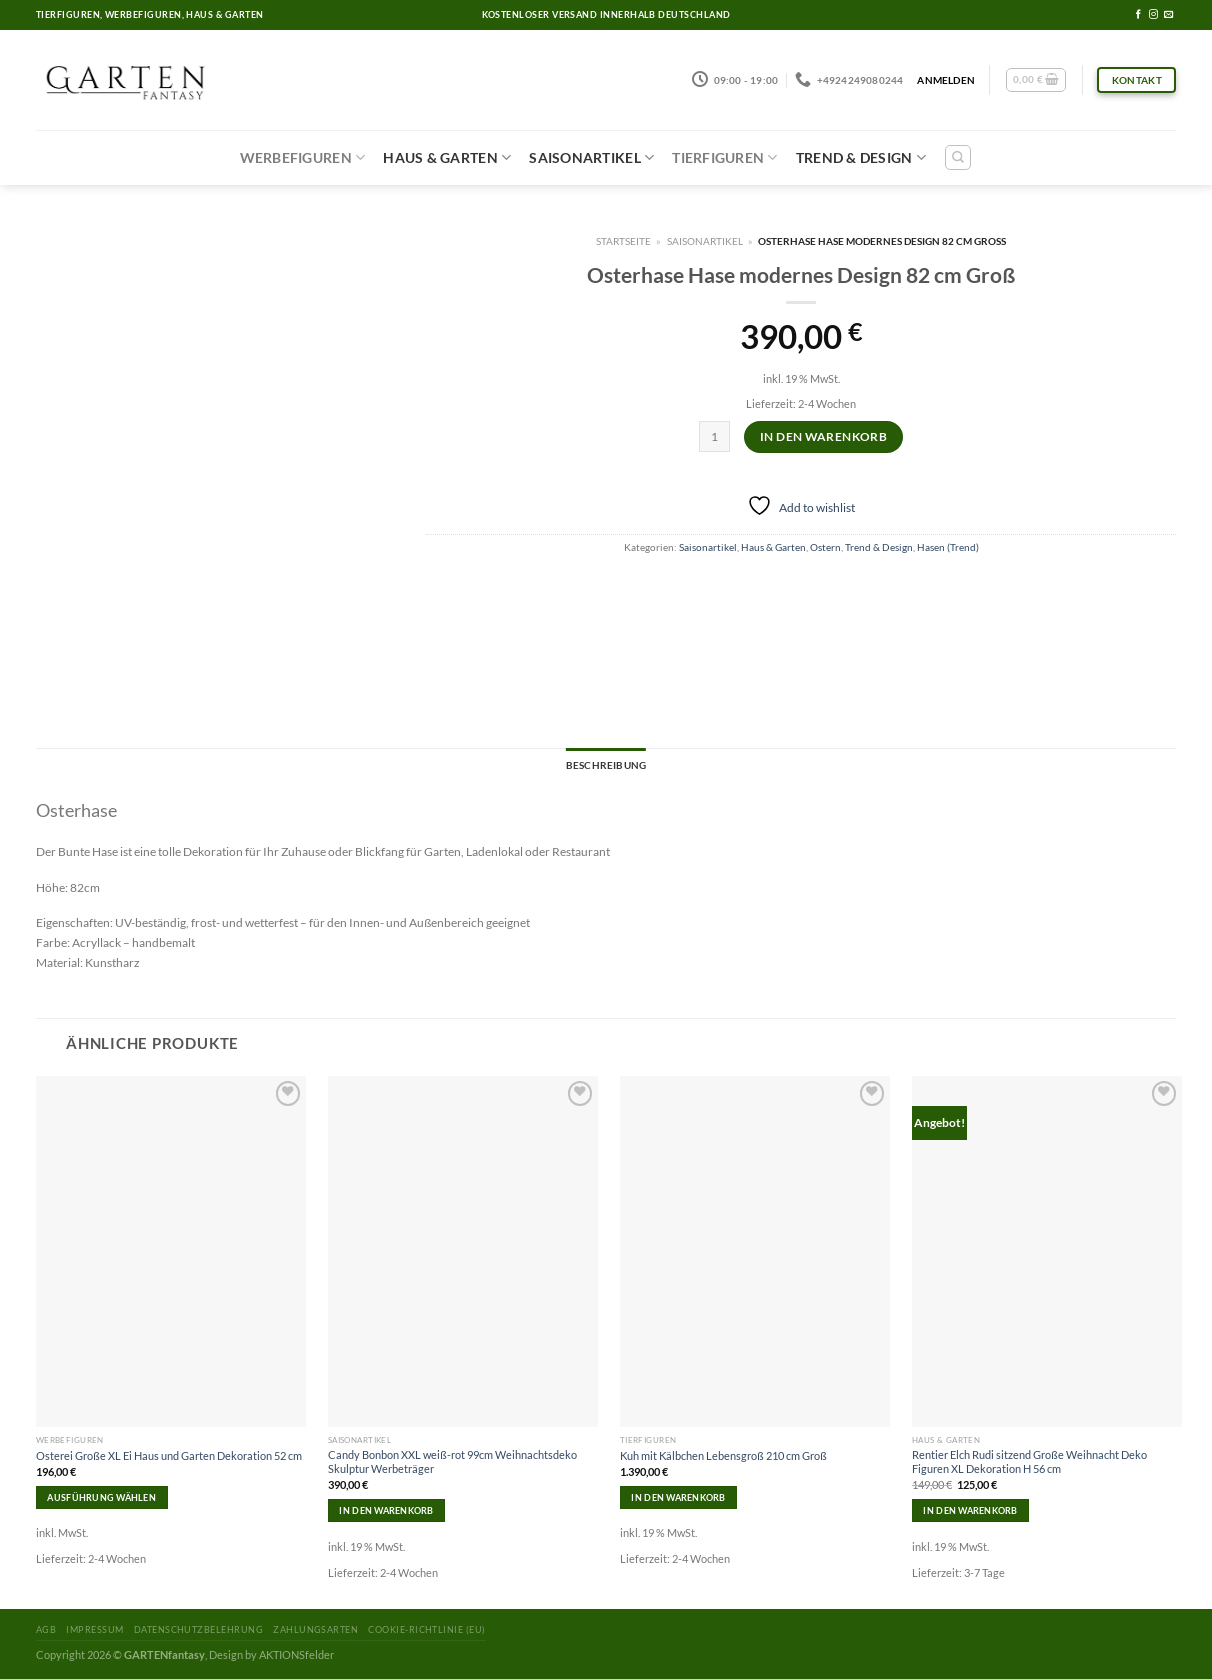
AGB (46, 1629)
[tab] (606, 766)
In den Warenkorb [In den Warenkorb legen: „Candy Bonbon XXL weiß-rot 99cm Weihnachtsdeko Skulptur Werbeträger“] (386, 1510)
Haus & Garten (447, 157)
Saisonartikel (591, 157)
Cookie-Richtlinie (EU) (426, 1629)
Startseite (623, 241)
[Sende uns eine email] (1168, 15)
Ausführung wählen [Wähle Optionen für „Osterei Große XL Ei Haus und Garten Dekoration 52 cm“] (101, 1497)
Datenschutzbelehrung (198, 1629)
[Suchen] (958, 157)
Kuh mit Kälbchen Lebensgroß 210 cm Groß (723, 1455)
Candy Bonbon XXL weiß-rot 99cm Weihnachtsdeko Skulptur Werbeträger (452, 1461)
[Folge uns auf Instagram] (1153, 15)
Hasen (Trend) (948, 547)
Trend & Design (861, 157)
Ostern (825, 547)
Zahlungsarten (315, 1629)
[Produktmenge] (714, 436)
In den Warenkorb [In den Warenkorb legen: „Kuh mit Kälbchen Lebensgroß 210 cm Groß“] (678, 1497)
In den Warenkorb (823, 436)
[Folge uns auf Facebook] (1138, 15)
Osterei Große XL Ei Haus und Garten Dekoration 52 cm (169, 1455)
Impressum (94, 1629)
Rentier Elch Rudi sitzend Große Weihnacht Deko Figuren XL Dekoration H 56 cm (1029, 1461)
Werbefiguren (303, 157)
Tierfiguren (724, 157)
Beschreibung (606, 765)
